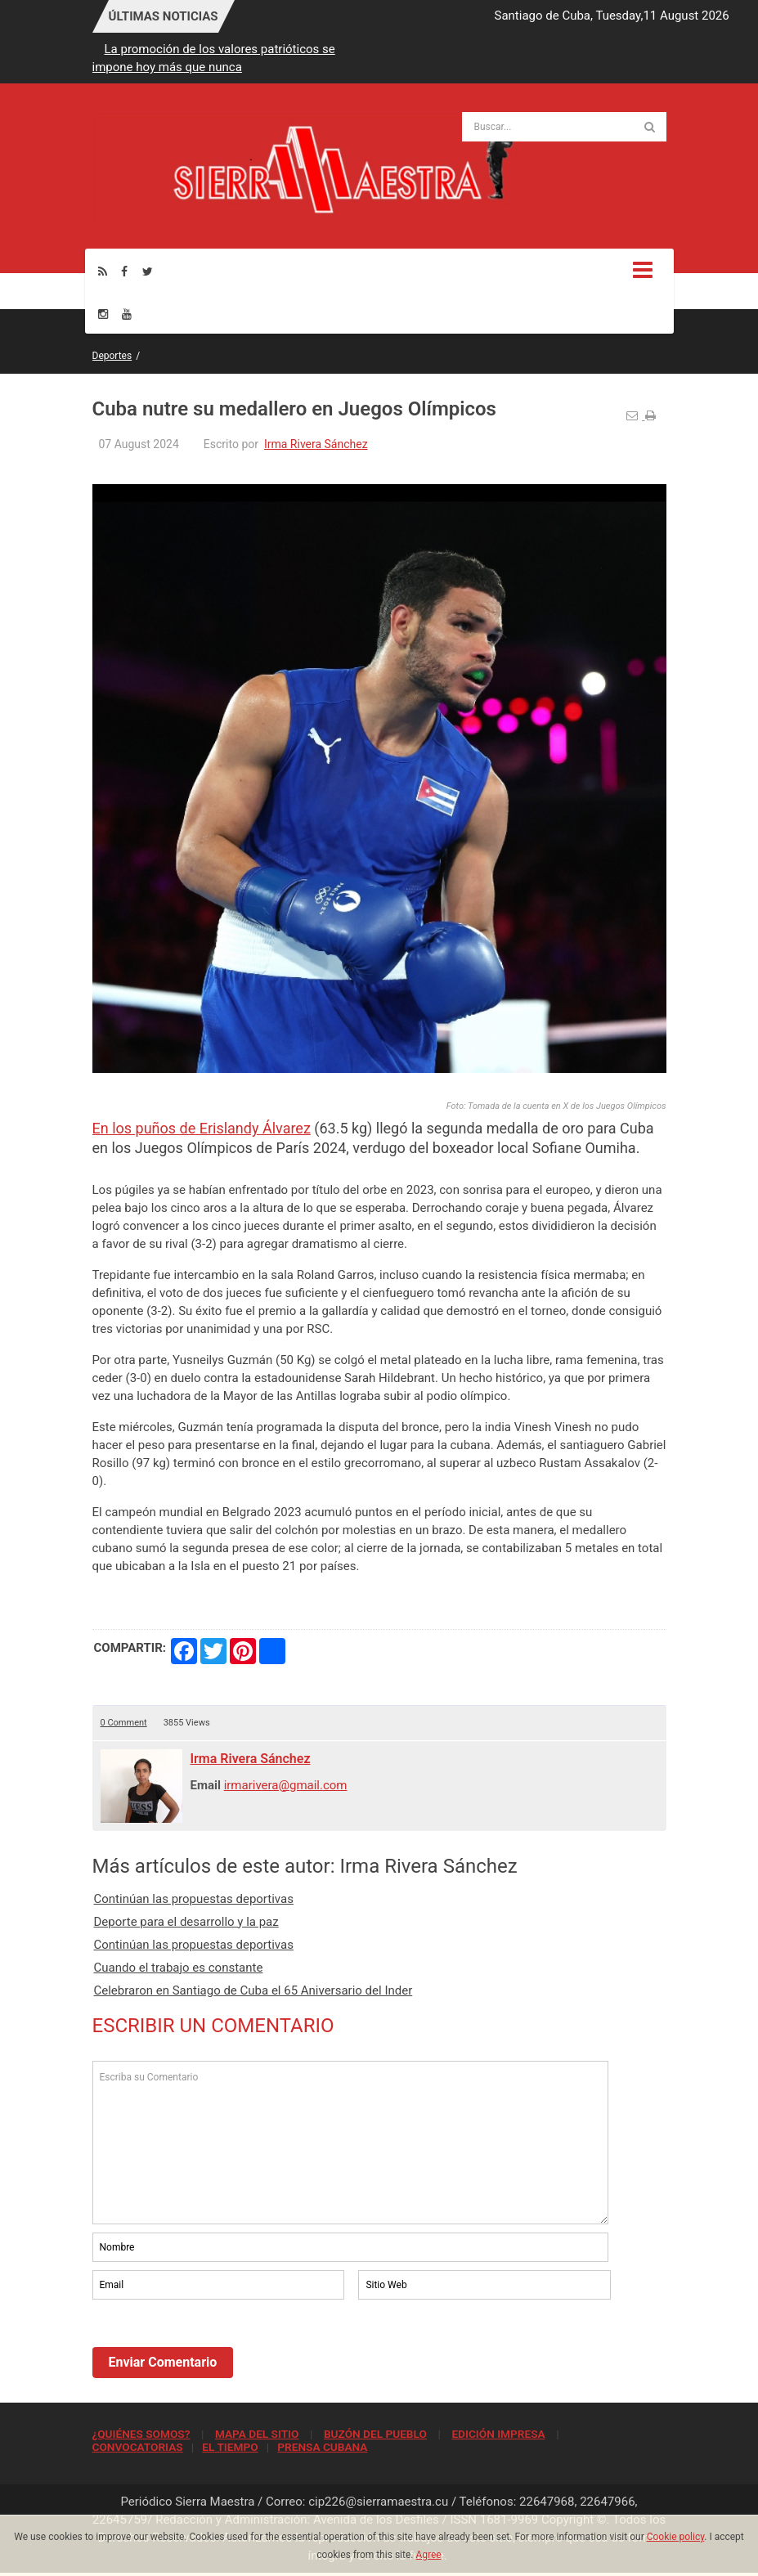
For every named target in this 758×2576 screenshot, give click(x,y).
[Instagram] (103, 313)
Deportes (112, 355)
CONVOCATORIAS (137, 2446)
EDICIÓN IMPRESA (498, 2433)
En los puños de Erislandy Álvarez (201, 1128)
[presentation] (216, 2348)
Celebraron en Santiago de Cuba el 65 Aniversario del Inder (253, 1990)
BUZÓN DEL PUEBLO (375, 2433)
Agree (428, 2554)
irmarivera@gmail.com (286, 1785)
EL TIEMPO (230, 2446)
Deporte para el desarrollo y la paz (186, 1921)
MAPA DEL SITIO (256, 2433)
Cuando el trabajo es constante (178, 1967)
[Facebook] (124, 271)
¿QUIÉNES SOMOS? (141, 2433)
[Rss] (102, 271)
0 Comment (124, 1722)
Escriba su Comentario (350, 2142)
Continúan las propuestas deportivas (194, 1899)
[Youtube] (127, 313)
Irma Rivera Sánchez (316, 444)
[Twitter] (147, 271)
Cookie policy (676, 2536)
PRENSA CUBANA (322, 2446)
